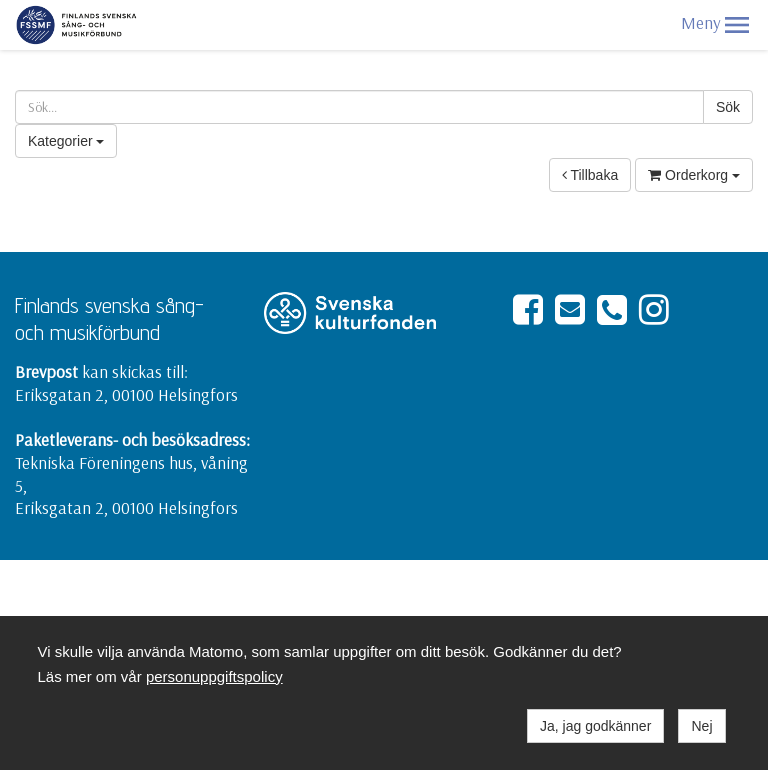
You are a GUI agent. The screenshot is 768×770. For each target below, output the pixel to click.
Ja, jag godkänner (595, 726)
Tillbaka (590, 175)
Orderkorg (694, 175)
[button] (737, 25)
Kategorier (66, 141)
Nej (701, 726)
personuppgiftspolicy (214, 676)
